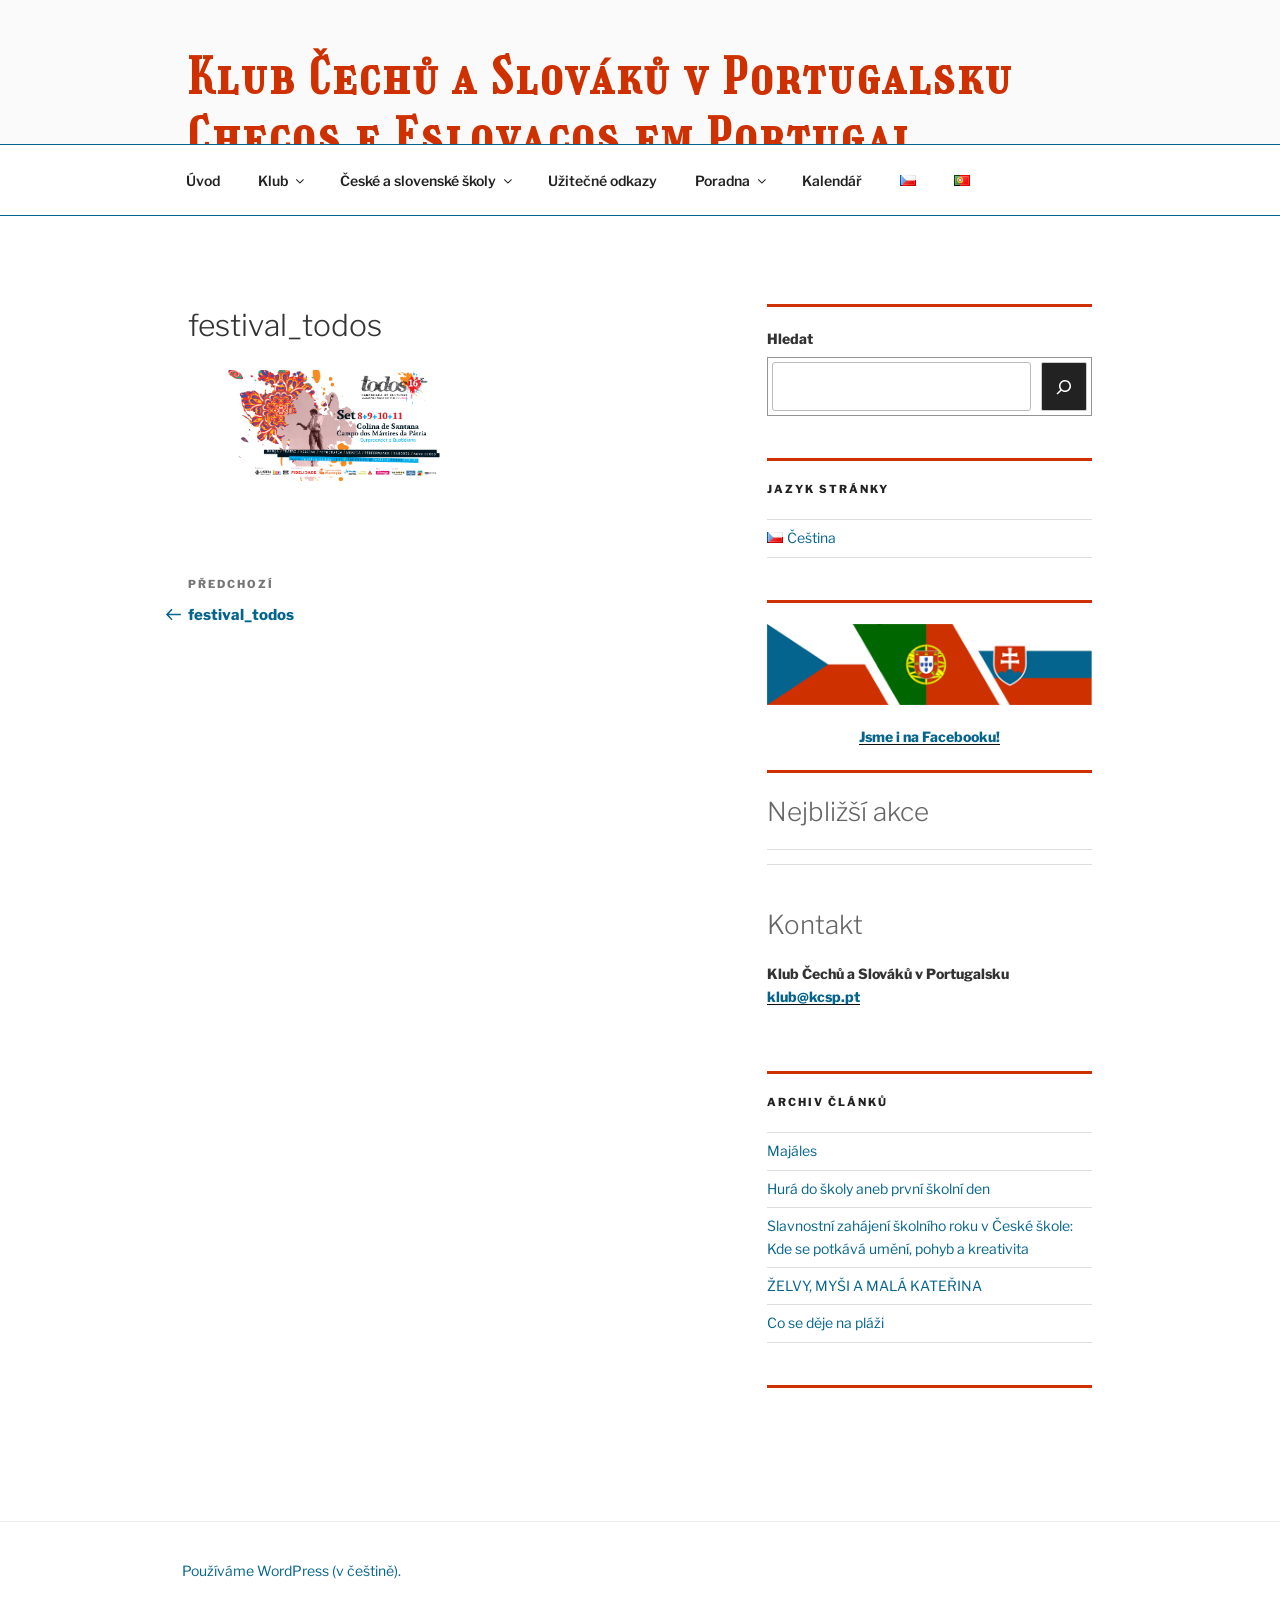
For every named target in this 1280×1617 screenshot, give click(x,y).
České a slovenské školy (427, 180)
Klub (282, 180)
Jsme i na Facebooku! (929, 736)
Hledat (790, 338)
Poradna (732, 180)
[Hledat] (1064, 386)
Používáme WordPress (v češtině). (291, 1570)
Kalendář (832, 180)
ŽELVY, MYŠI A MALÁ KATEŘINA (874, 1285)
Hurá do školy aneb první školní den (878, 1188)
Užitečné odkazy (602, 180)
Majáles (792, 1150)
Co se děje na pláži (825, 1322)
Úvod (203, 180)
